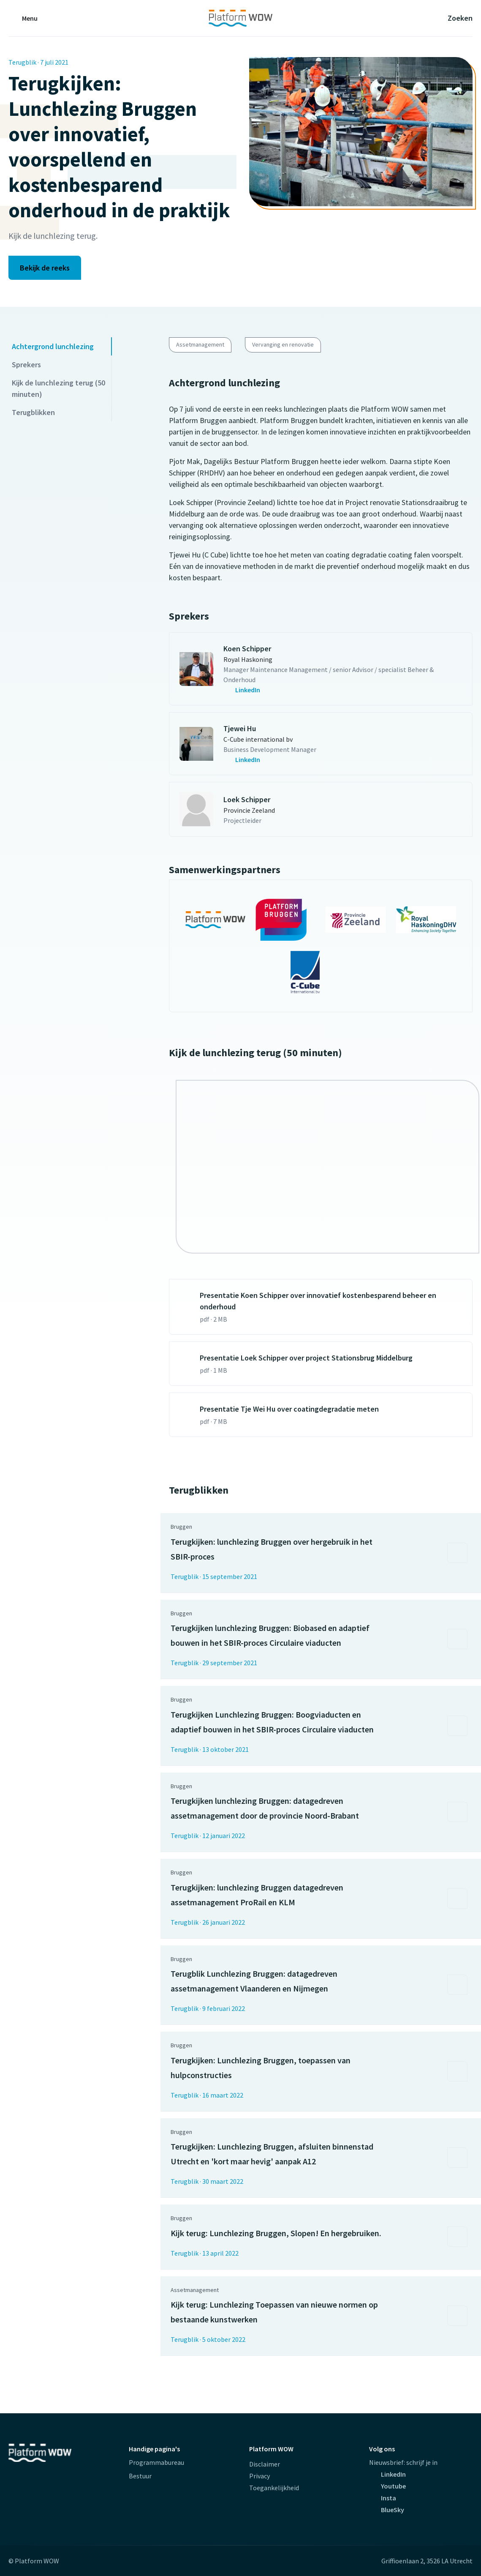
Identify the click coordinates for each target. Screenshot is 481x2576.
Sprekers (26, 364)
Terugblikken (33, 412)
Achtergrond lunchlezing (53, 346)
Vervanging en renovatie (283, 344)
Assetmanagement (200, 344)
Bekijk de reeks (45, 268)
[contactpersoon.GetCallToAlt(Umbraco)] (342, 690)
